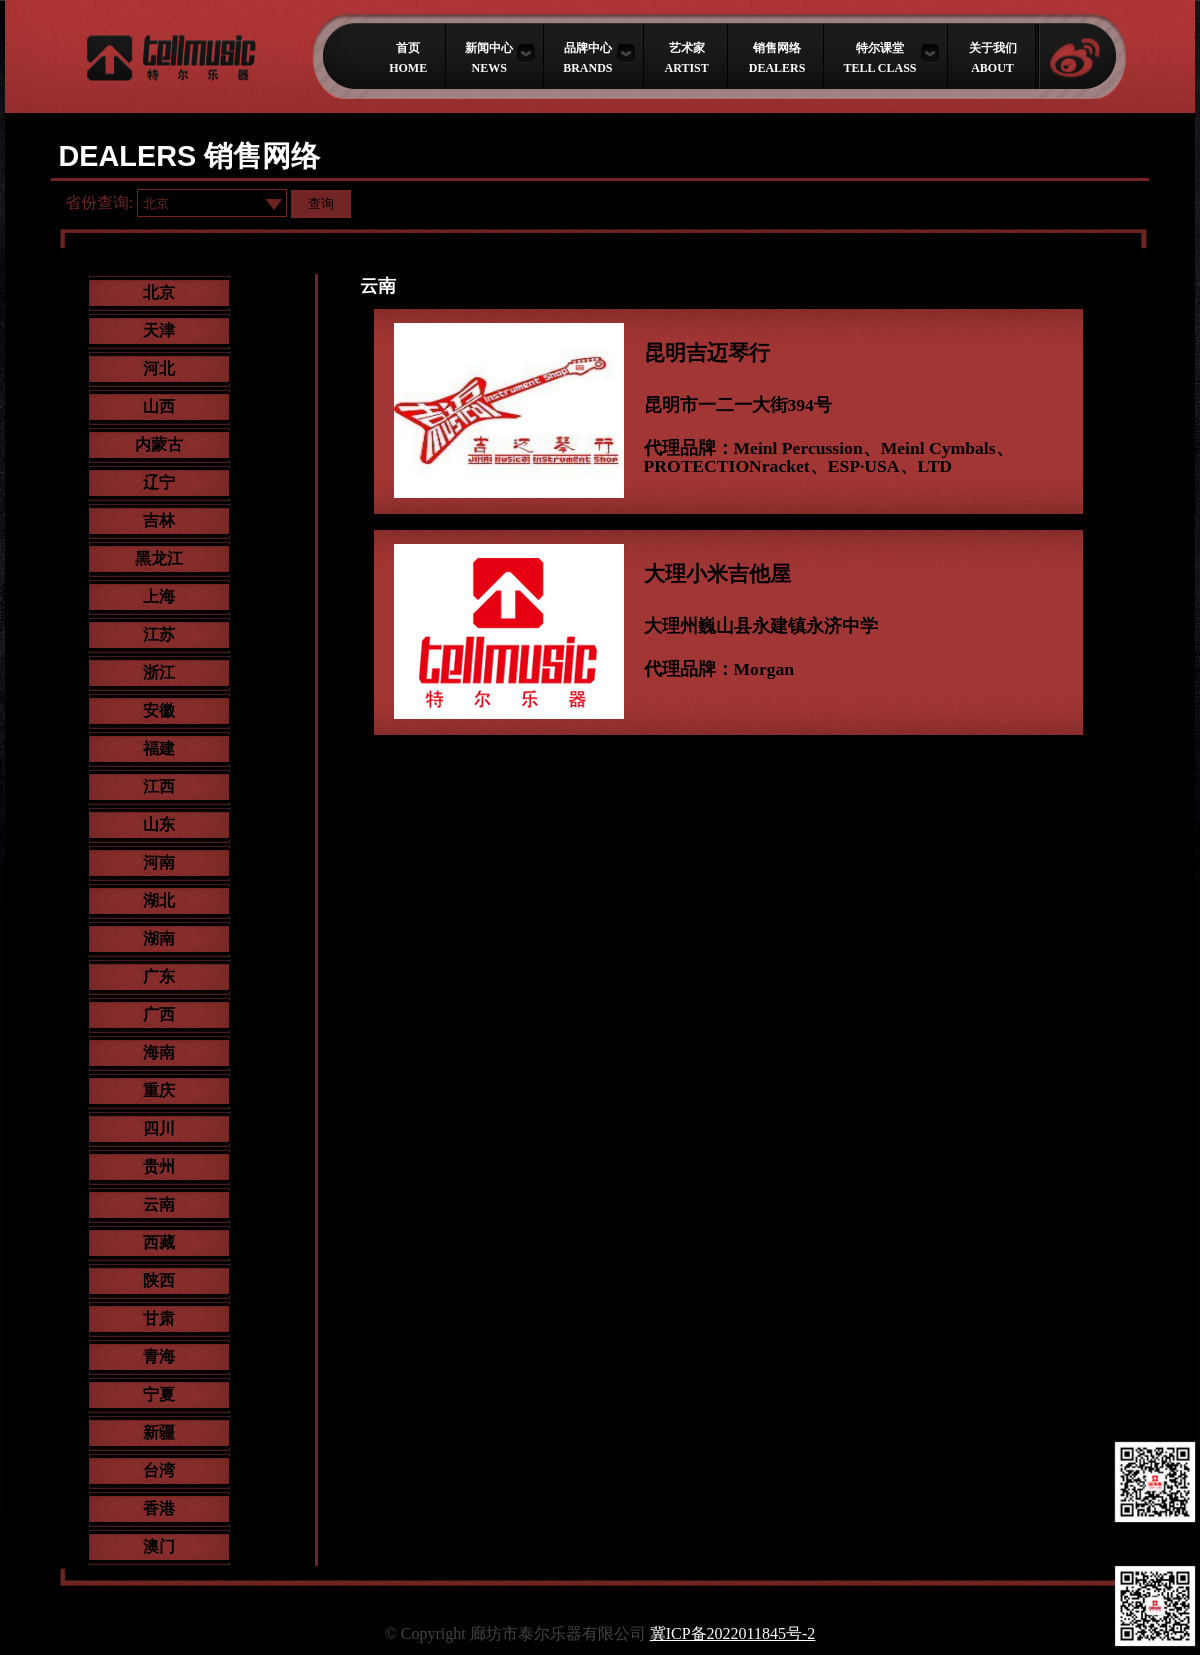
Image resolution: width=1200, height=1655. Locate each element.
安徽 (159, 710)
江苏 (159, 634)
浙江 (159, 672)
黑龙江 (159, 558)
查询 (321, 203)
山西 (159, 406)
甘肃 (159, 1318)
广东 (159, 976)
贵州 (159, 1166)
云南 (159, 1204)
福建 (159, 748)
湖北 (159, 900)
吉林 (159, 520)
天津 (159, 330)
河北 (159, 368)
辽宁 (159, 482)
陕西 (159, 1280)
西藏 (159, 1242)
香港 (159, 1508)
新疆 (159, 1432)
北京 (159, 292)
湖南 (159, 938)
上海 (159, 596)
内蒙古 (159, 444)
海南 (159, 1052)
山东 (159, 824)
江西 (159, 786)
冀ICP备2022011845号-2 (733, 1633)
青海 (159, 1356)
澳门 (159, 1546)
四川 (159, 1128)
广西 (159, 1014)
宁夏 (159, 1394)
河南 (159, 862)
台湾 (159, 1470)
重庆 (159, 1090)
